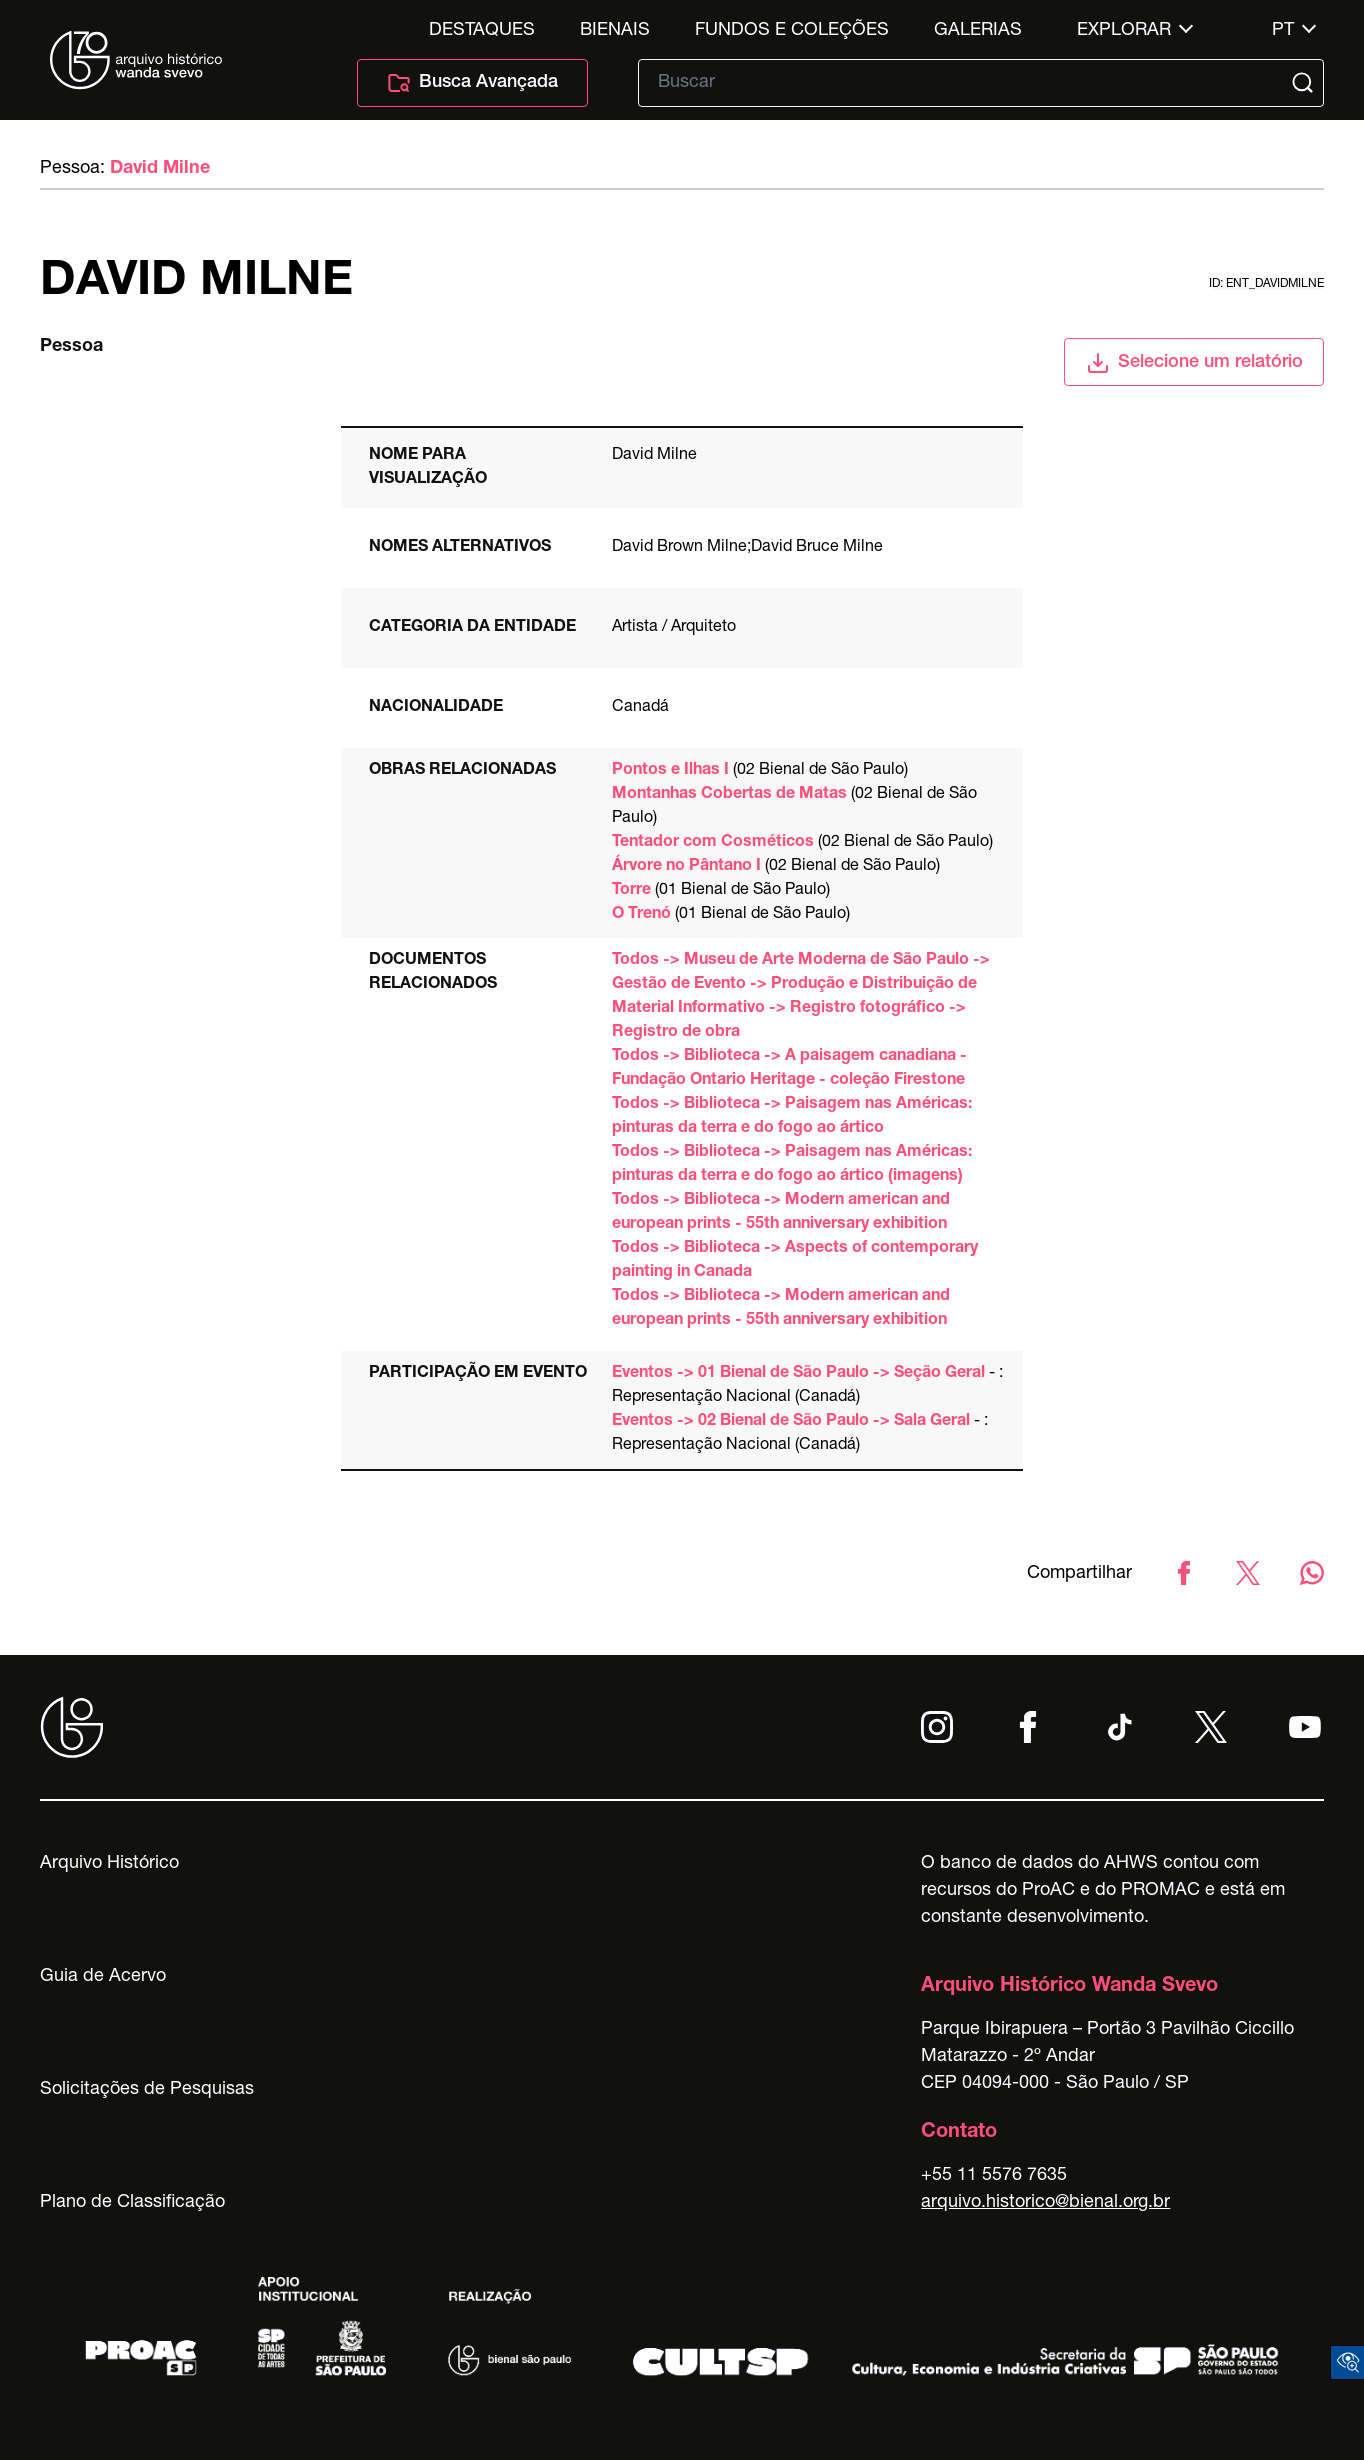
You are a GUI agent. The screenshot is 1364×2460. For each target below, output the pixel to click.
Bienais (615, 31)
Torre (631, 891)
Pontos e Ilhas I (670, 771)
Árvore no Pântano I (686, 867)
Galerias (978, 31)
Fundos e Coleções (792, 31)
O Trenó (641, 915)
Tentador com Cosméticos (713, 843)
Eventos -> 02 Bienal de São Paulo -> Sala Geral (791, 1422)
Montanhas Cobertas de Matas (729, 795)
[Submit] (1305, 83)
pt (1283, 31)
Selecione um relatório (1194, 363)
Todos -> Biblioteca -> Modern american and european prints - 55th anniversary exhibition (781, 1213)
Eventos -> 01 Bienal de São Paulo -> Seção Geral (798, 1374)
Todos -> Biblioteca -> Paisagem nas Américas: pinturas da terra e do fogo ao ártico (792, 1117)
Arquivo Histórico (109, 1864)
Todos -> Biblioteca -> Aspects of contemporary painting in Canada (795, 1261)
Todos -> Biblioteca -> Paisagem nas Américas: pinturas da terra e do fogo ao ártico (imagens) (792, 1165)
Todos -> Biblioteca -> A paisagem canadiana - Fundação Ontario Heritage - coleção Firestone (789, 1069)
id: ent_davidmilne (1266, 284)
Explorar (1124, 31)
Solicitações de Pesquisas (147, 2090)
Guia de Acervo (103, 1977)
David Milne (160, 169)
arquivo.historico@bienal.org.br (1045, 2203)
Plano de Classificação (132, 2203)
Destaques (482, 31)
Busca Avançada (472, 83)
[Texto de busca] (967, 83)
